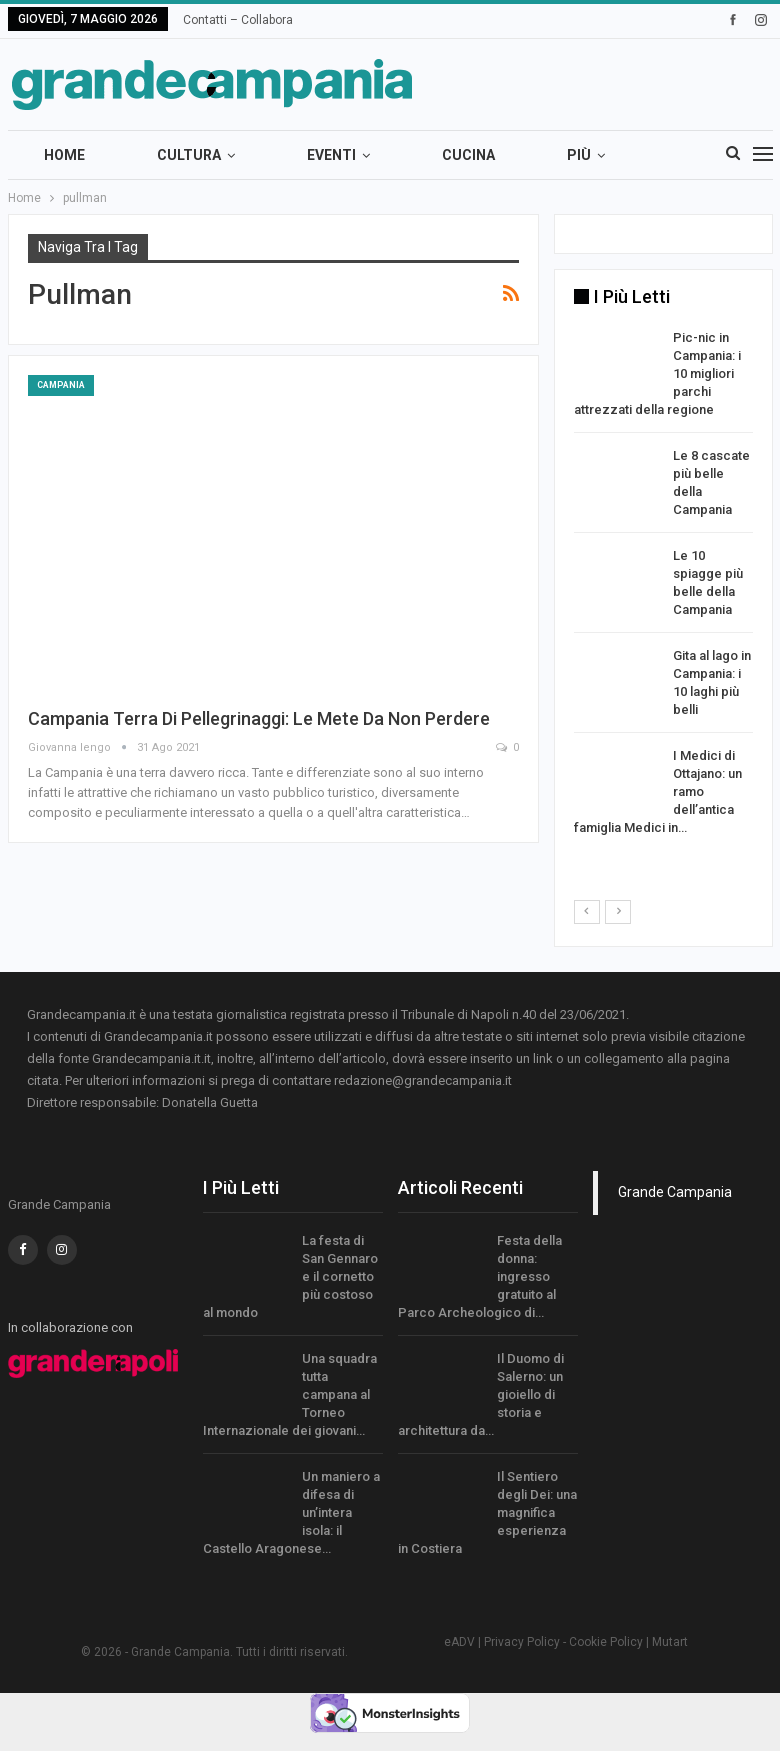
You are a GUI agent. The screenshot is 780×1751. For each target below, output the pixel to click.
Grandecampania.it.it (151, 1058)
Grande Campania (675, 1192)
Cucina (468, 155)
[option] (663, 586)
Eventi (331, 155)
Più (579, 155)
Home (64, 155)
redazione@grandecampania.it (423, 1080)
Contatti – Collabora (238, 20)
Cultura (189, 155)
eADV (459, 1642)
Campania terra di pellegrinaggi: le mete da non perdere (259, 718)
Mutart (670, 1642)
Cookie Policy (606, 1642)
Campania (61, 385)
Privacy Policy (522, 1642)
